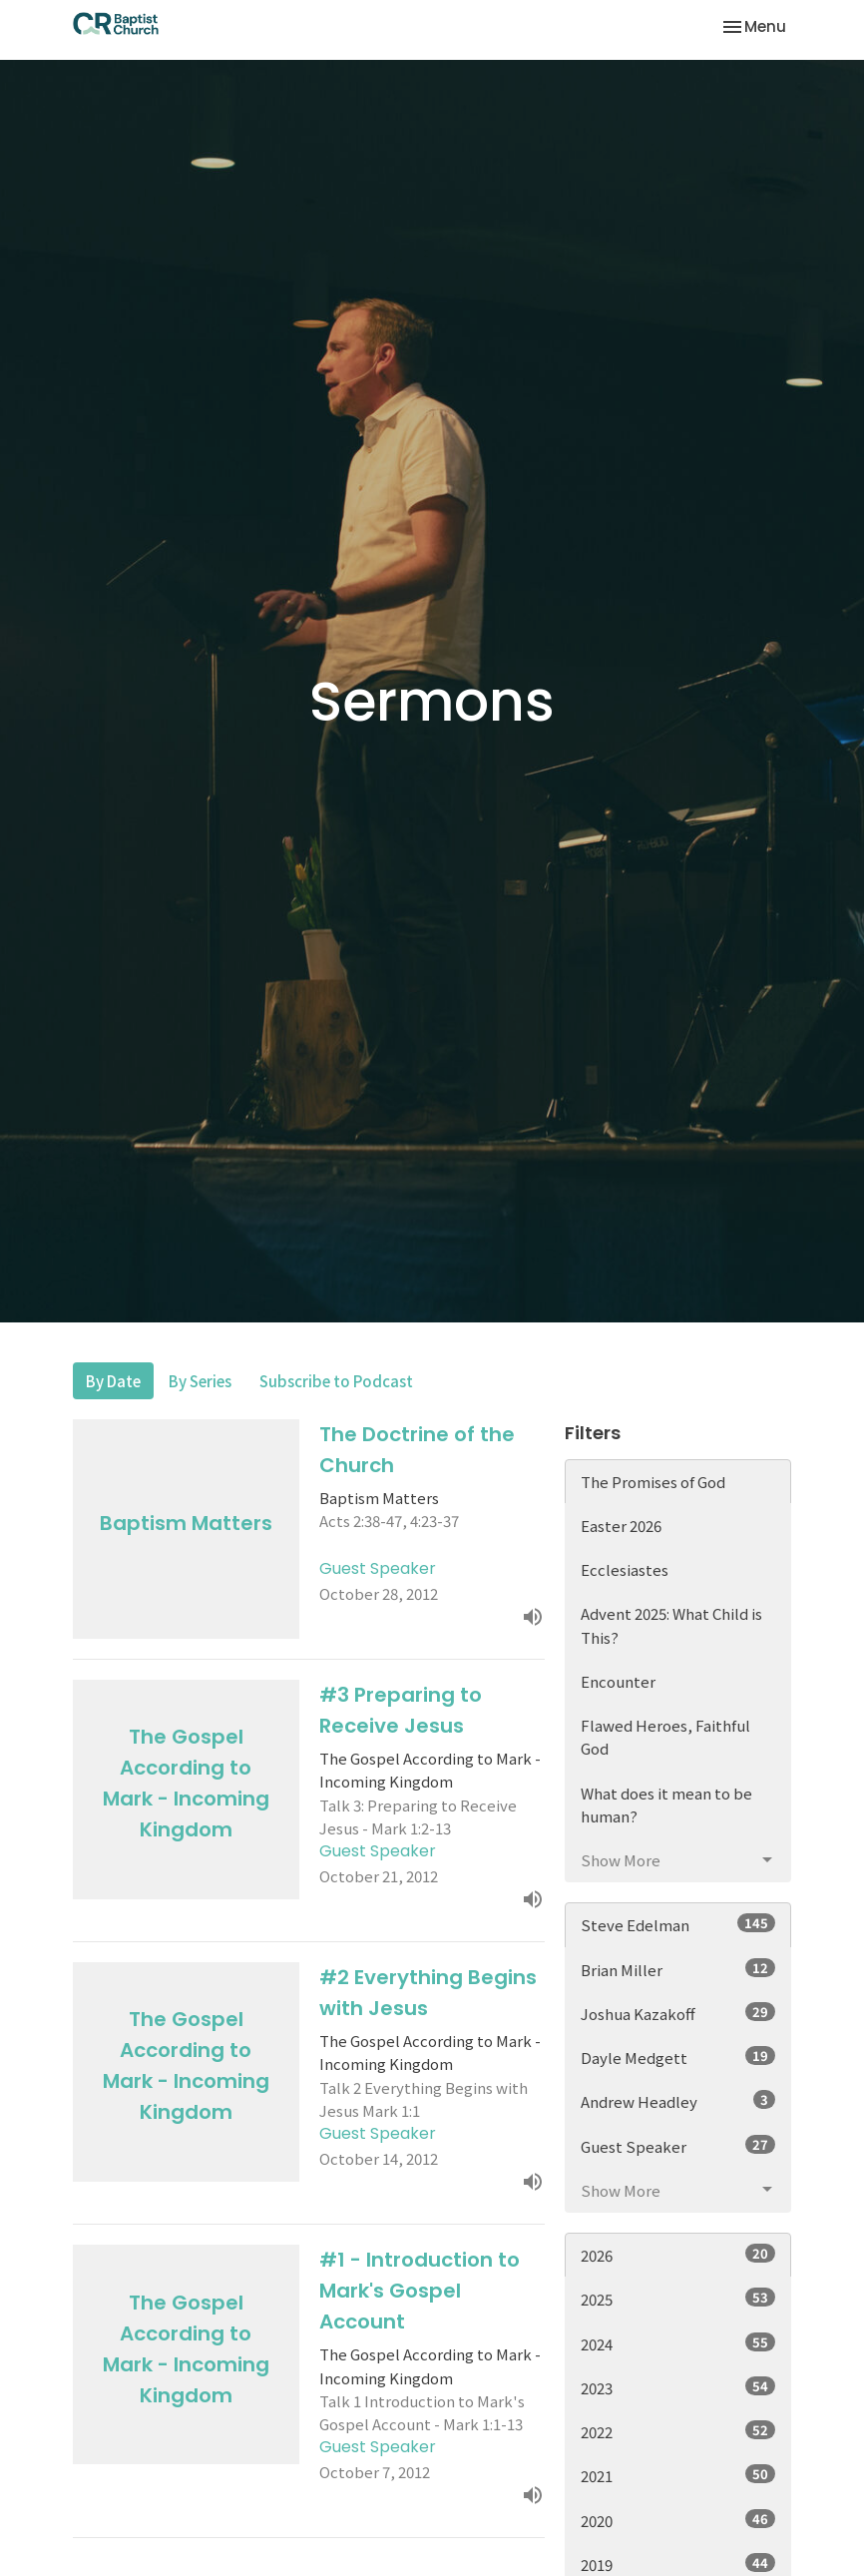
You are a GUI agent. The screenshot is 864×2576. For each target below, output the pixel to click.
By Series (200, 1380)
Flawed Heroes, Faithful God (665, 1737)
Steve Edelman (678, 1924)
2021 (678, 2475)
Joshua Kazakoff (678, 2013)
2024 (678, 2343)
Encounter (618, 1681)
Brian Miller (678, 1969)
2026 (678, 2255)
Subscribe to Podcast (336, 1380)
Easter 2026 (621, 1525)
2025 (678, 2299)
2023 (678, 2387)
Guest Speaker (678, 2146)
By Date (113, 1380)
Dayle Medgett (678, 2057)
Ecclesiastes (624, 1569)
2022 (678, 2431)
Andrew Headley (678, 2101)
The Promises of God (653, 1481)
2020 (678, 2520)
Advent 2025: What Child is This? (671, 1625)
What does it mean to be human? (666, 1804)
